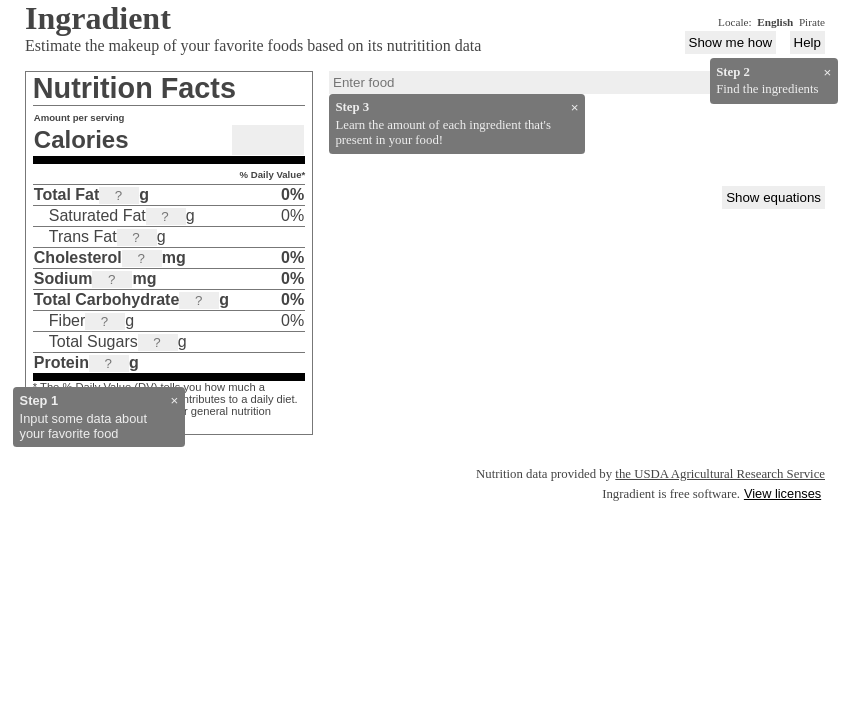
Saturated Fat (97, 215)
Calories (81, 139)
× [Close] (175, 400)
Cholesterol (78, 257)
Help (807, 42)
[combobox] (577, 82)
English (775, 22)
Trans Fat (83, 236)
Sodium (63, 278)
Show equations (773, 197)
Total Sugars (93, 341)
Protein (61, 362)
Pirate (812, 22)
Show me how (731, 42)
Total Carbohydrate (107, 299)
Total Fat (66, 194)
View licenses (782, 493)
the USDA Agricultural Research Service (720, 474)
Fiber (67, 320)
